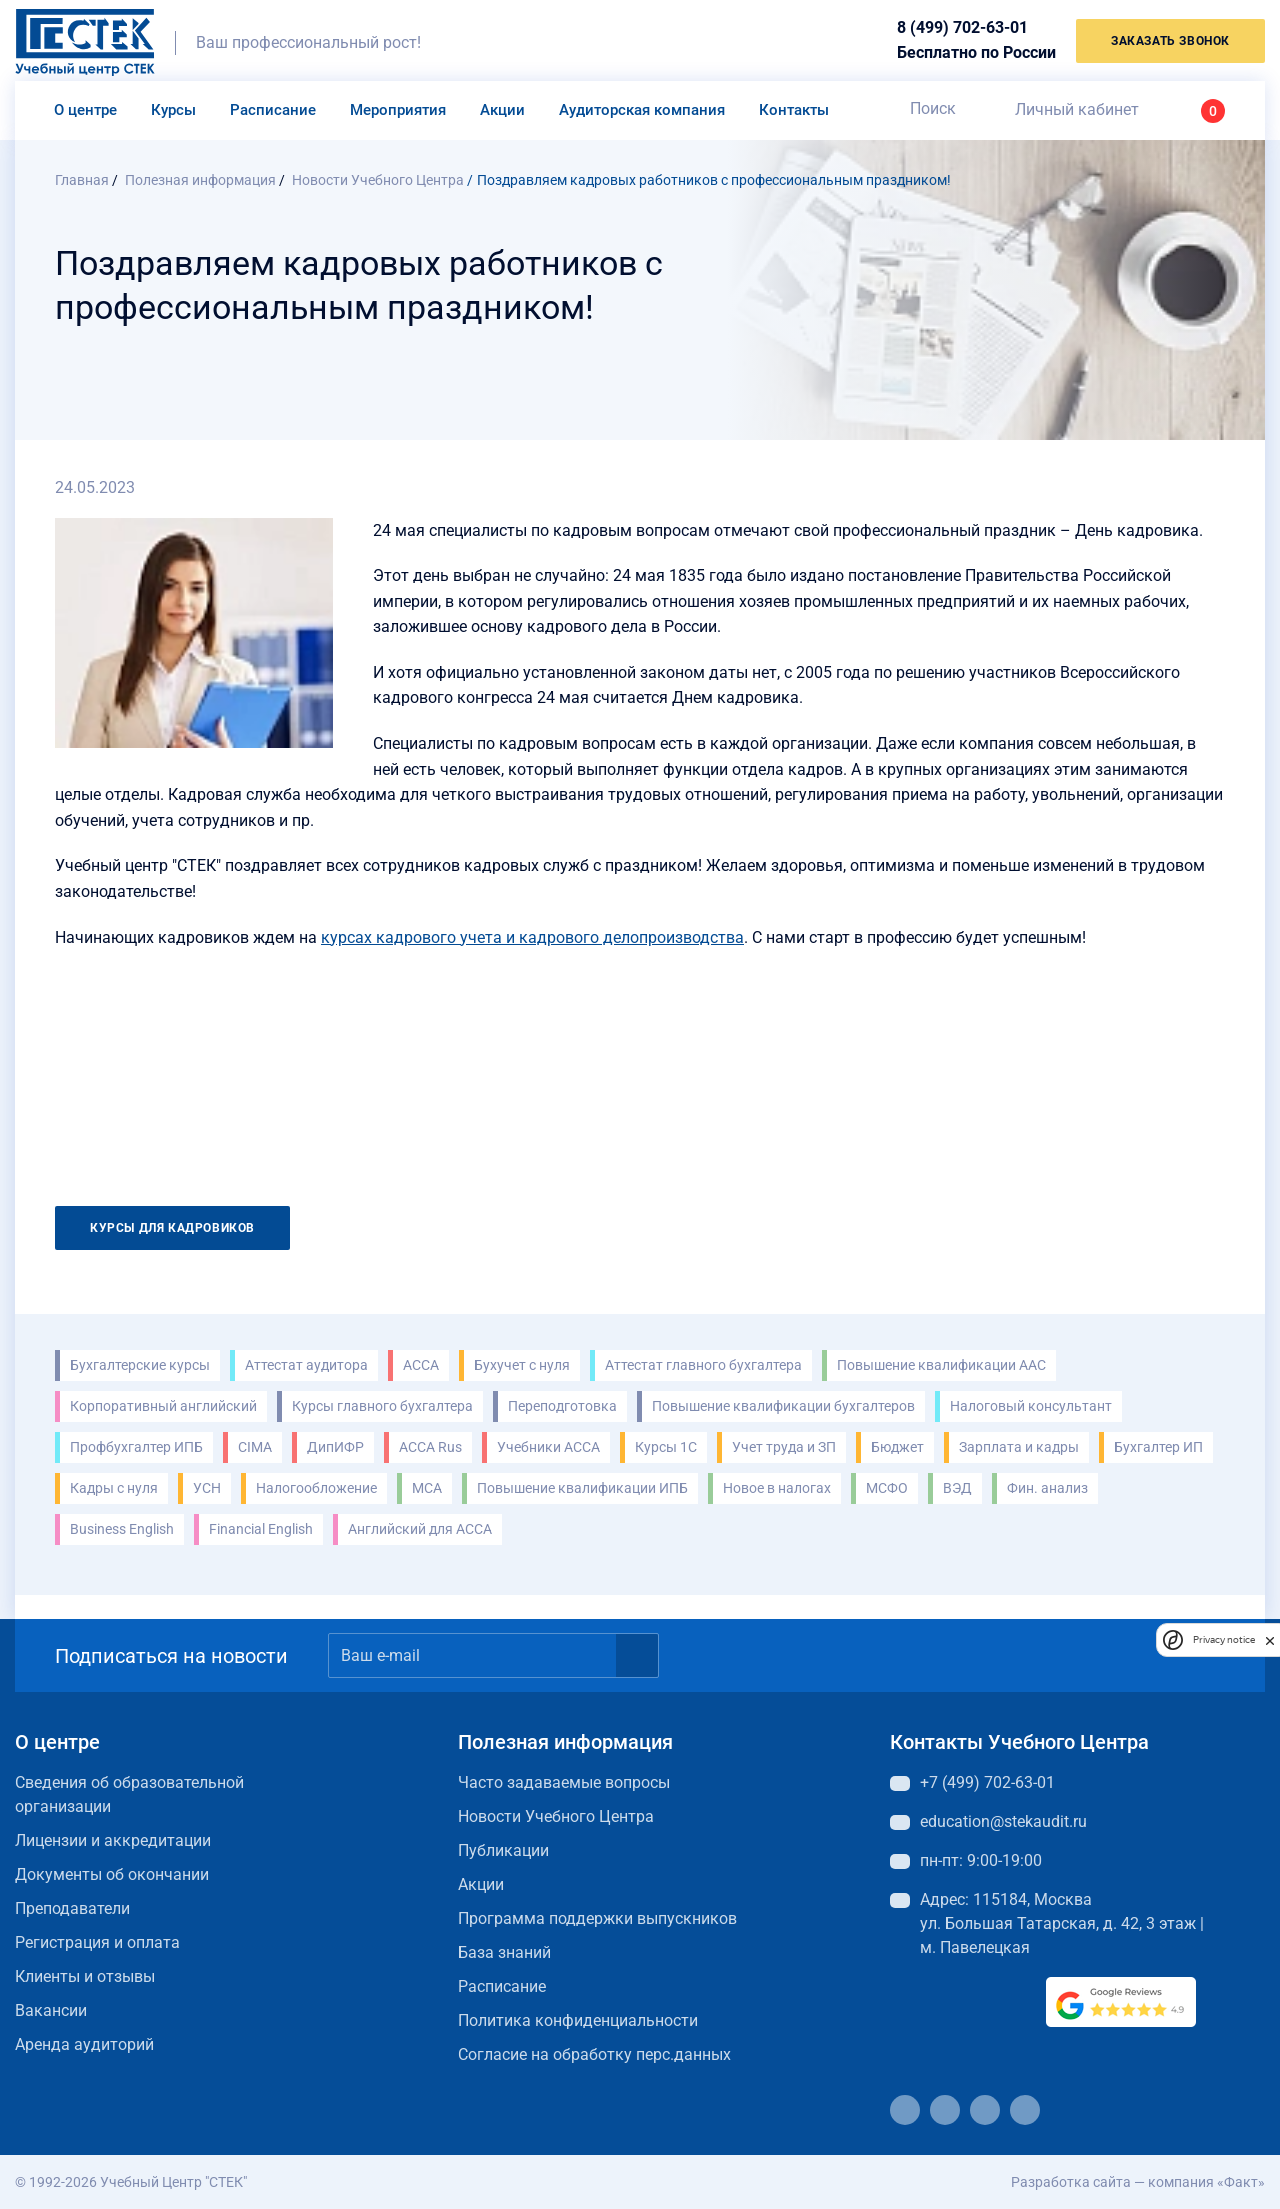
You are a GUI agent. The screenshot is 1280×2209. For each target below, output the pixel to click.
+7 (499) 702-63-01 (987, 1782)
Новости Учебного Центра (556, 1816)
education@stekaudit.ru (1003, 1821)
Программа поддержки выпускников (597, 1918)
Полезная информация (565, 1742)
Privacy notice (1224, 1639)
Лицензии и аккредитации (113, 1840)
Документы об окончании (112, 1874)
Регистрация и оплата (97, 1942)
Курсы (173, 110)
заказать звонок (1170, 41)
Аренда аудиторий (84, 2044)
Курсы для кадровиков (172, 1228)
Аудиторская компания (642, 110)
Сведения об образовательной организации (129, 1794)
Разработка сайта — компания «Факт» (1138, 2182)
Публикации (503, 1850)
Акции (502, 110)
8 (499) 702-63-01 (962, 27)
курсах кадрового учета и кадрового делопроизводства (532, 937)
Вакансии (51, 2010)
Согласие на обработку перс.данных (594, 2054)
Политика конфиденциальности (578, 2020)
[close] (1270, 1640)
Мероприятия (398, 110)
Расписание (273, 110)
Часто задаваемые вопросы (564, 1782)
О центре (85, 110)
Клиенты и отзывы (85, 1976)
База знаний (504, 1952)
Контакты (794, 110)
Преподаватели (72, 1908)
